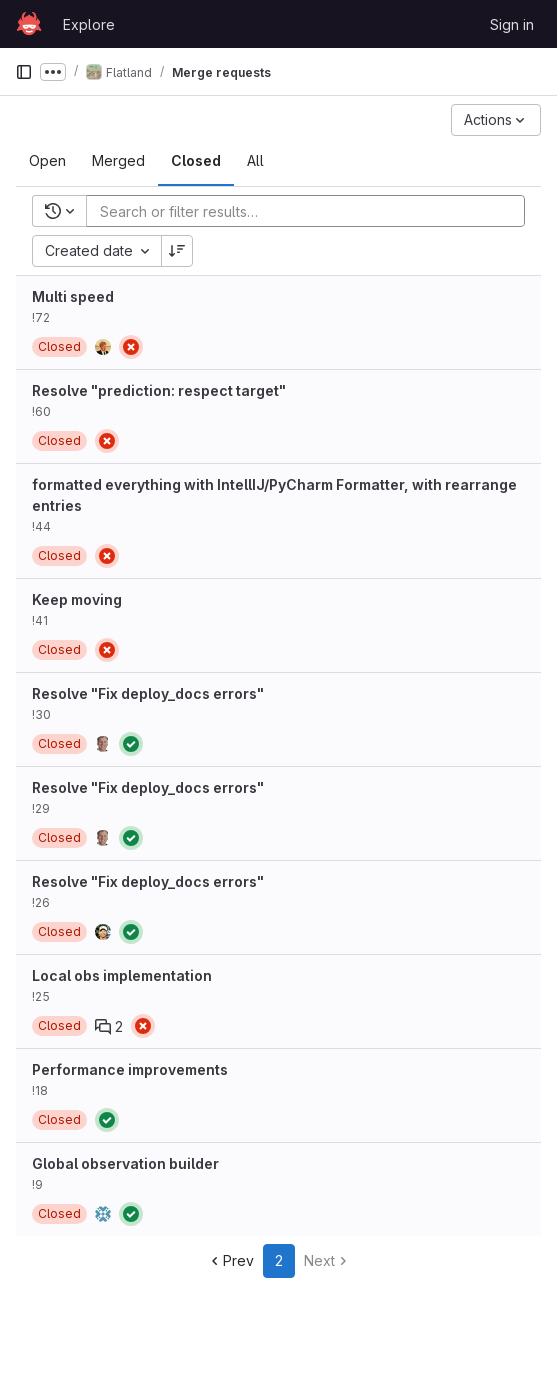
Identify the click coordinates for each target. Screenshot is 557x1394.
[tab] (47, 161)
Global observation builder (125, 1163)
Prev (230, 1260)
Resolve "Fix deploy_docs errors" (148, 693)
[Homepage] (29, 24)
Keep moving (77, 599)
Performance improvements (130, 1069)
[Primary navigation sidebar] (24, 72)
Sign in (512, 24)
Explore (89, 24)
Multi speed (73, 296)
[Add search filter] (311, 211)
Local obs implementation (122, 975)
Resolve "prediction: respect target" (159, 390)
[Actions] (496, 120)
